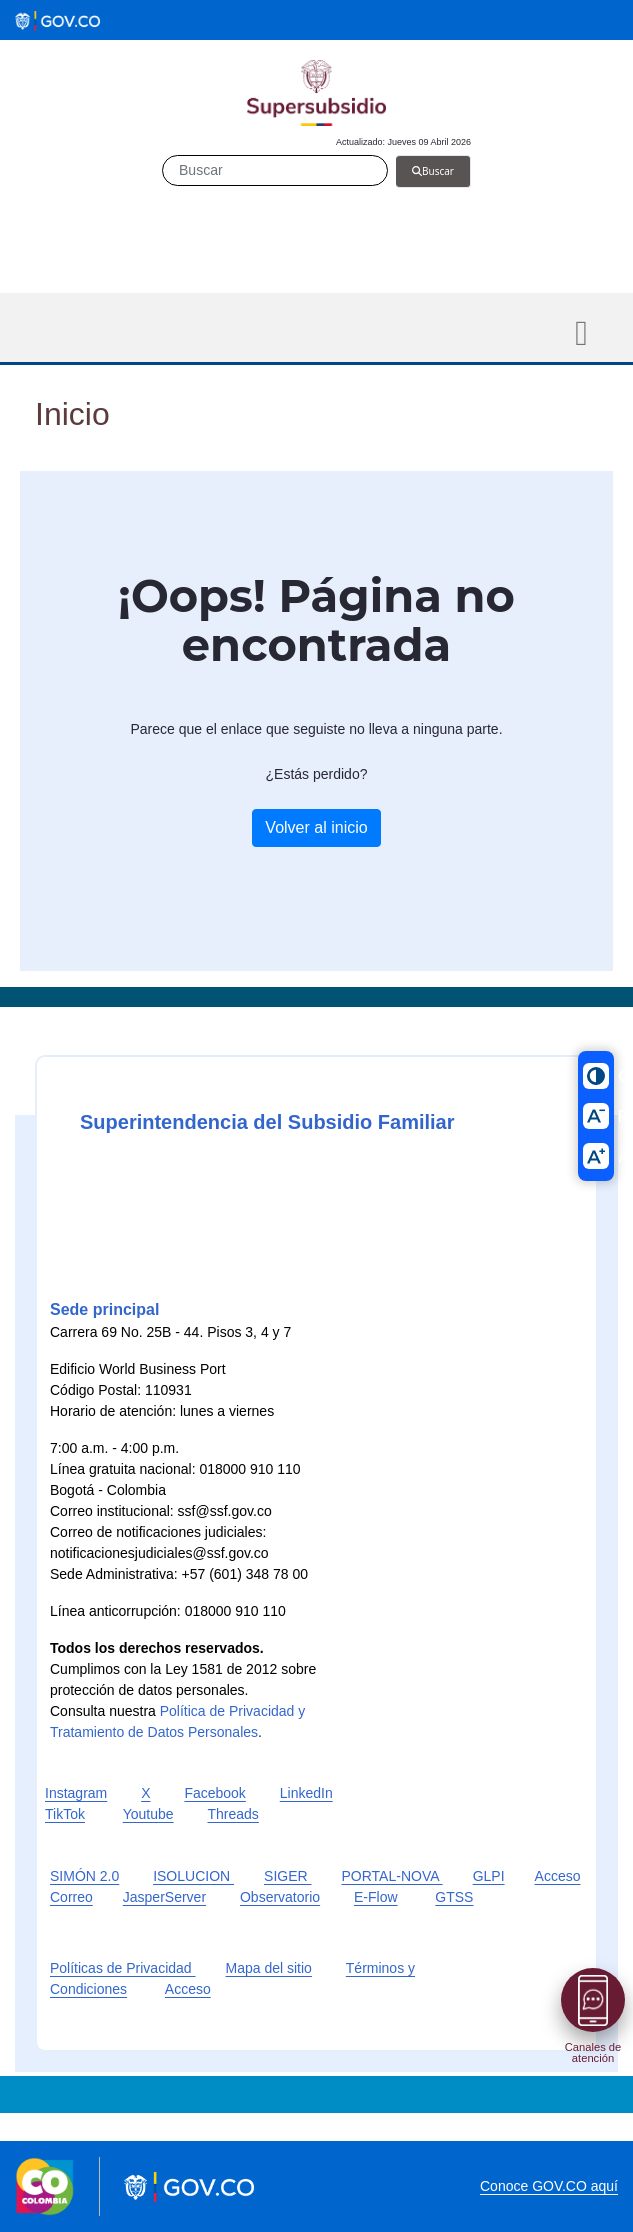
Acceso (188, 1989)
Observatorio (280, 1897)
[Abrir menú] (593, 2000)
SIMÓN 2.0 (84, 1876)
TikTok (65, 1814)
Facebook (214, 1793)
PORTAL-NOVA (392, 1876)
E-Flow (376, 1897)
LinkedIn (306, 1793)
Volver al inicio (316, 827)
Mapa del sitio (269, 1968)
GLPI (489, 1876)
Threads (232, 1814)
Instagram (76, 1793)
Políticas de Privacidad (123, 1968)
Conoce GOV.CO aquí (549, 2186)
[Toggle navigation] (581, 333)
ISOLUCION (193, 1876)
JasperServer (164, 1897)
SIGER (287, 1876)
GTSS (454, 1897)
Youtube (148, 1814)
